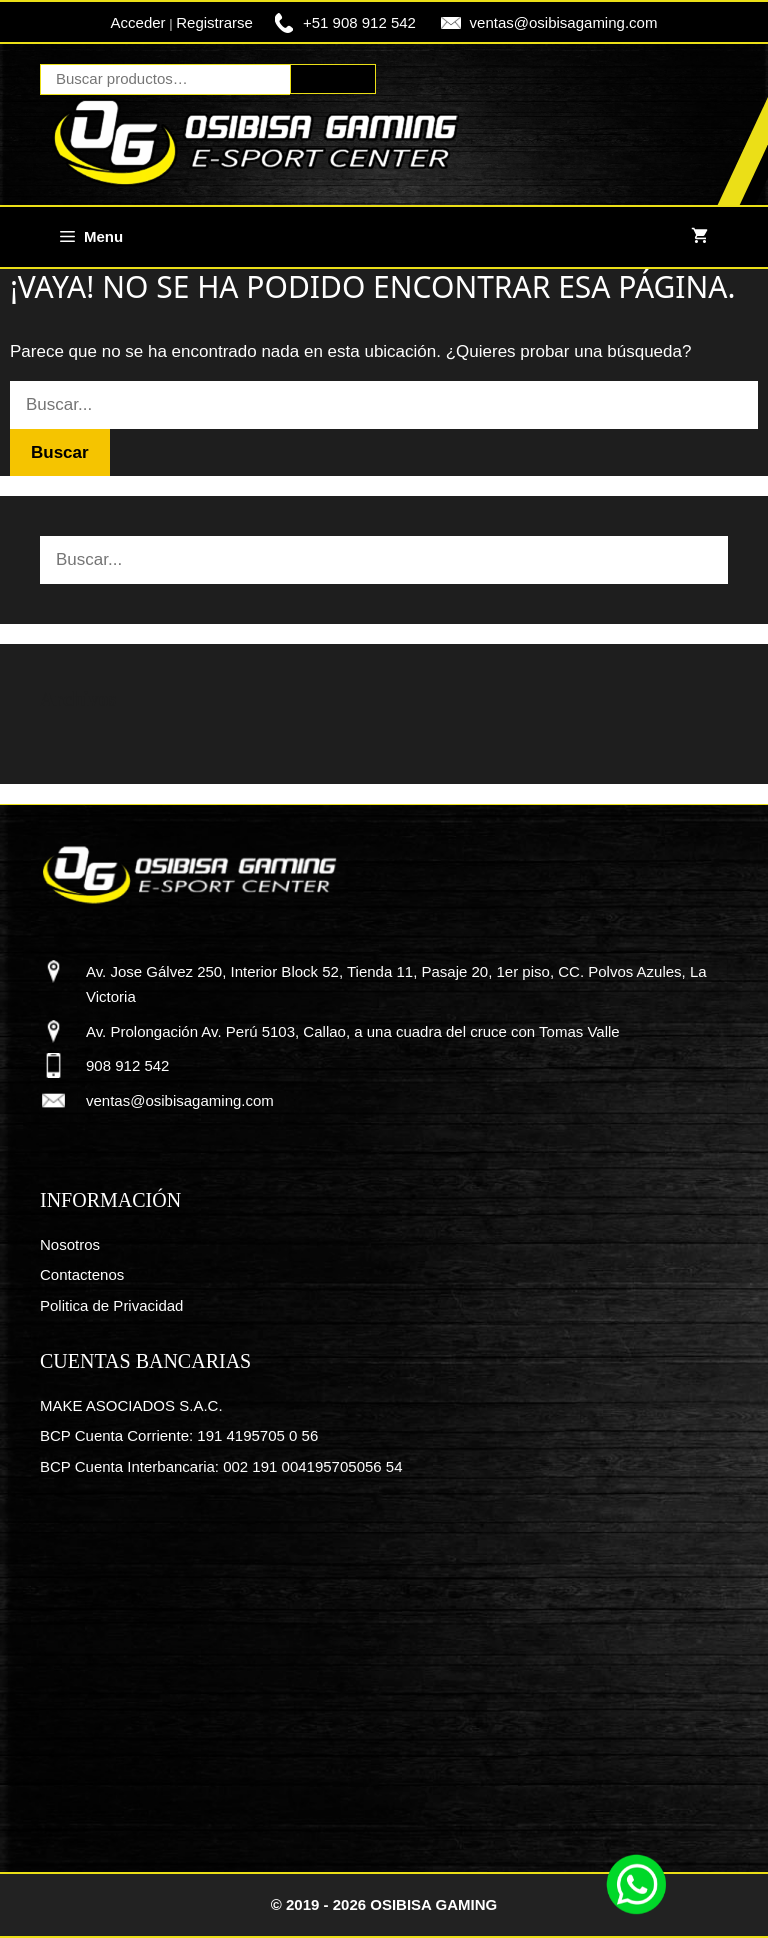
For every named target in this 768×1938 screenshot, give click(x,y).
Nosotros (70, 1244)
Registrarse (214, 22)
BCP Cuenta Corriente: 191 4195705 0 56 (179, 1435)
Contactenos (82, 1274)
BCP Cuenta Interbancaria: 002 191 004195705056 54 (221, 1466)
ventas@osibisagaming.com (564, 22)
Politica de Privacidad (111, 1305)
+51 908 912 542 (359, 22)
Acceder (138, 22)
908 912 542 (127, 1065)
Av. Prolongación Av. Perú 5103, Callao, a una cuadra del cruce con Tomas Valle (353, 1031)
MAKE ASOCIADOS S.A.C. (131, 1405)
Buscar (333, 78)
